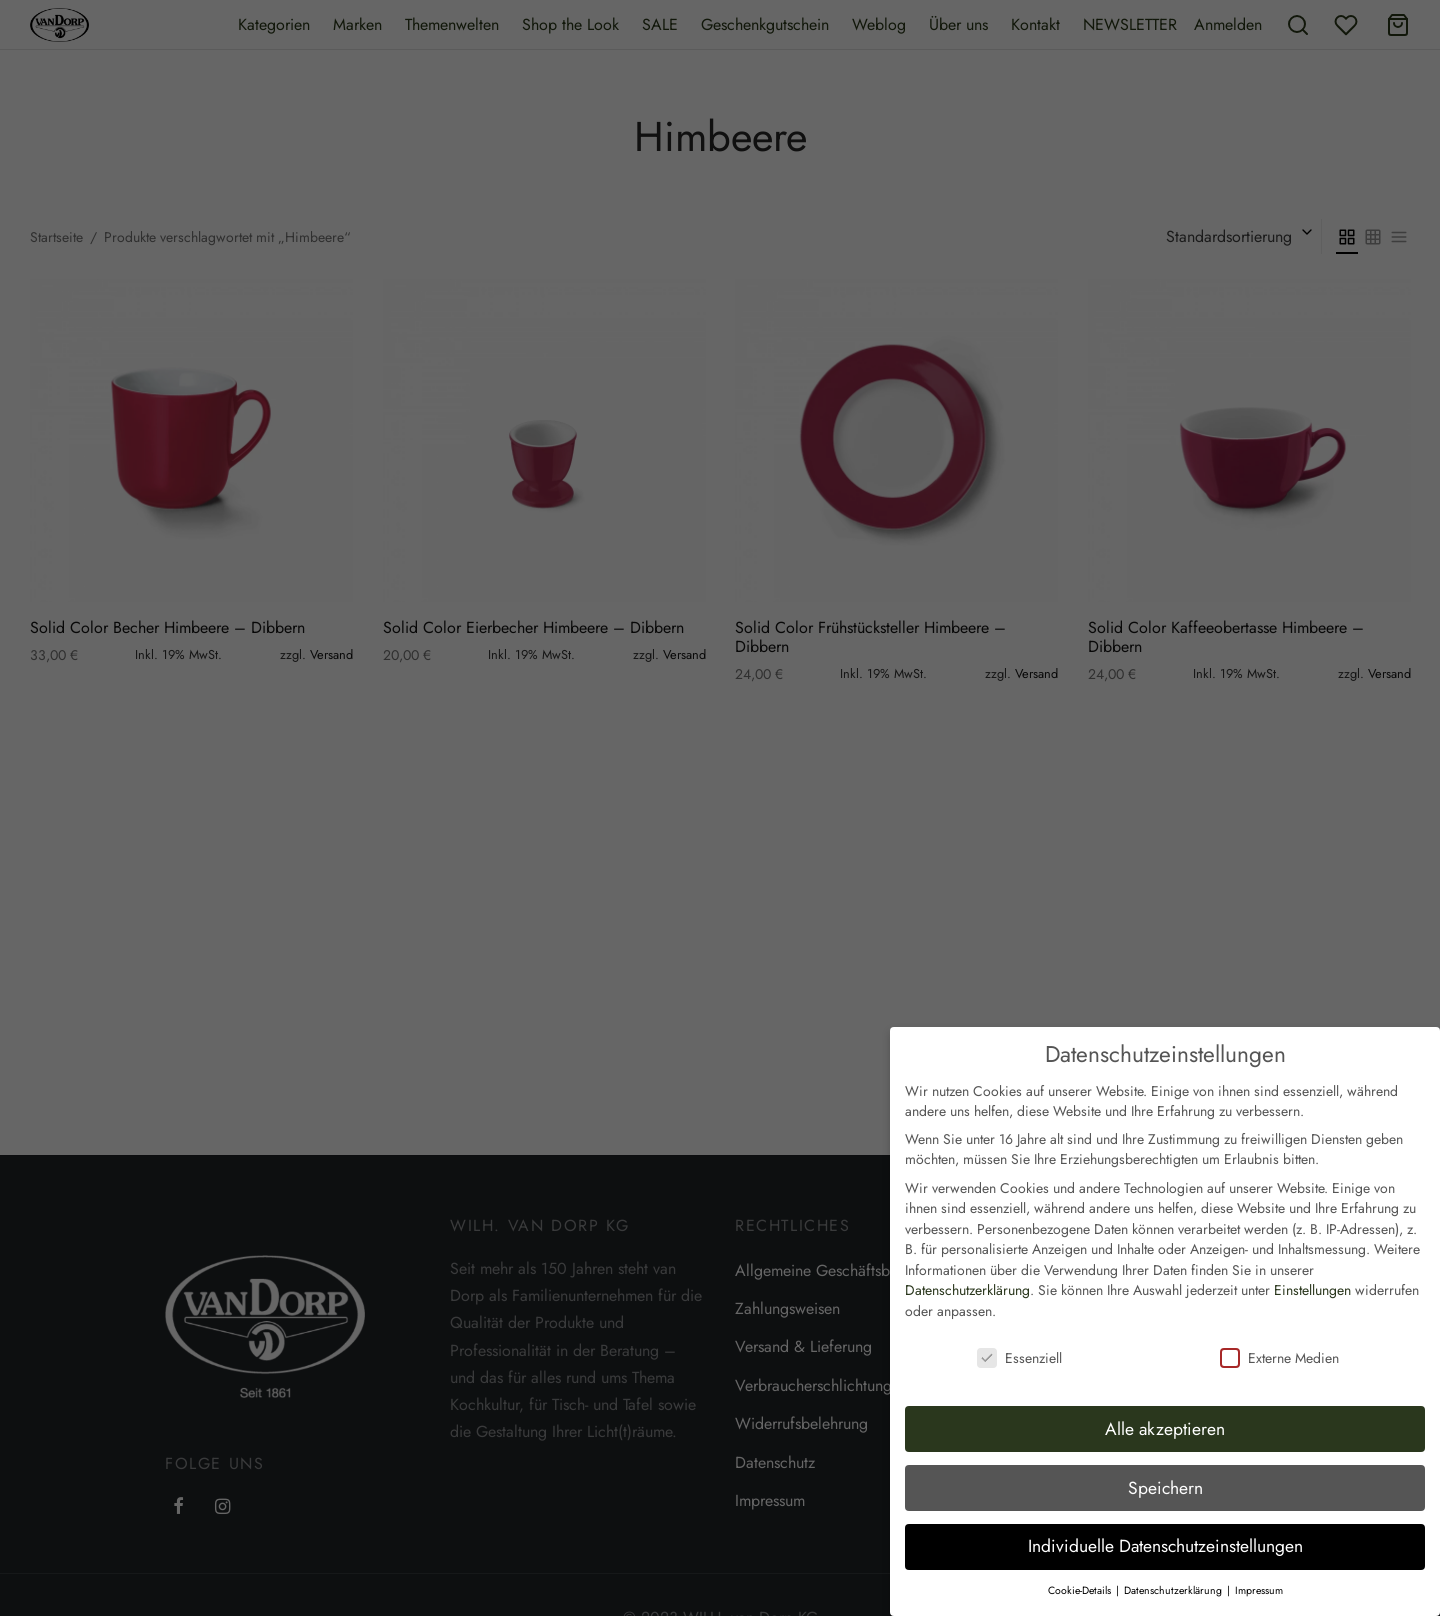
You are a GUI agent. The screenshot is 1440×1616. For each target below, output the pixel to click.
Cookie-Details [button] (1081, 1576)
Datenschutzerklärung (967, 1276)
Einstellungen (1312, 1276)
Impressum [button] (1259, 1576)
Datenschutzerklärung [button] (1174, 1576)
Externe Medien (1279, 1344)
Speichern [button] (1165, 1473)
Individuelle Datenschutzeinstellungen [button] (1165, 1532)
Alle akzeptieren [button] (1165, 1414)
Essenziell (1019, 1344)
